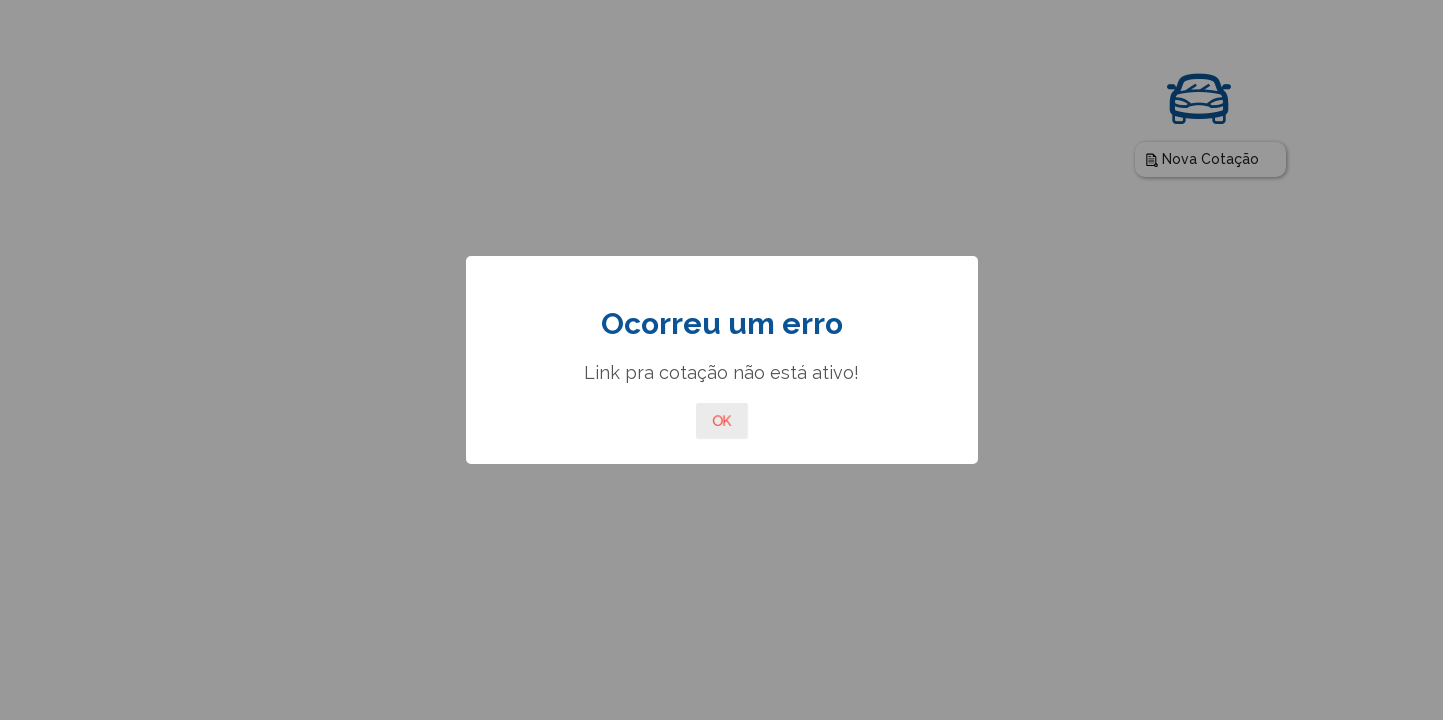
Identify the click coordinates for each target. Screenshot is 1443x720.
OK (722, 421)
